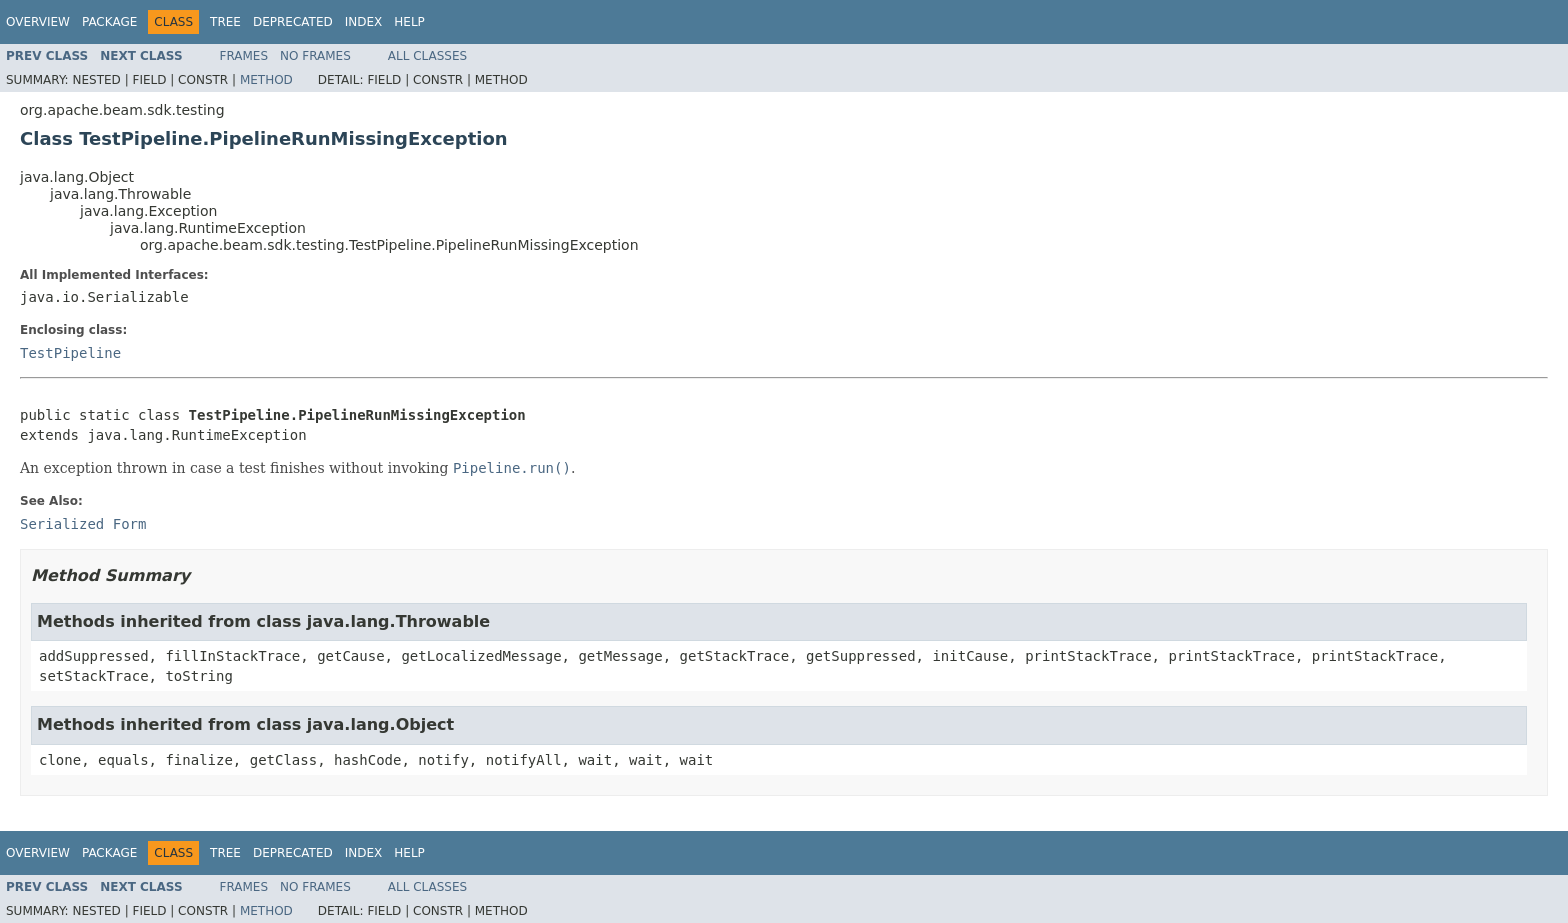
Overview (38, 22)
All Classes (427, 56)
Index (364, 22)
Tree (225, 22)
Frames (244, 56)
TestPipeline (70, 353)
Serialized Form (83, 524)
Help (409, 22)
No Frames (315, 56)
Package (109, 22)
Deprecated (293, 22)
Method (266, 80)
